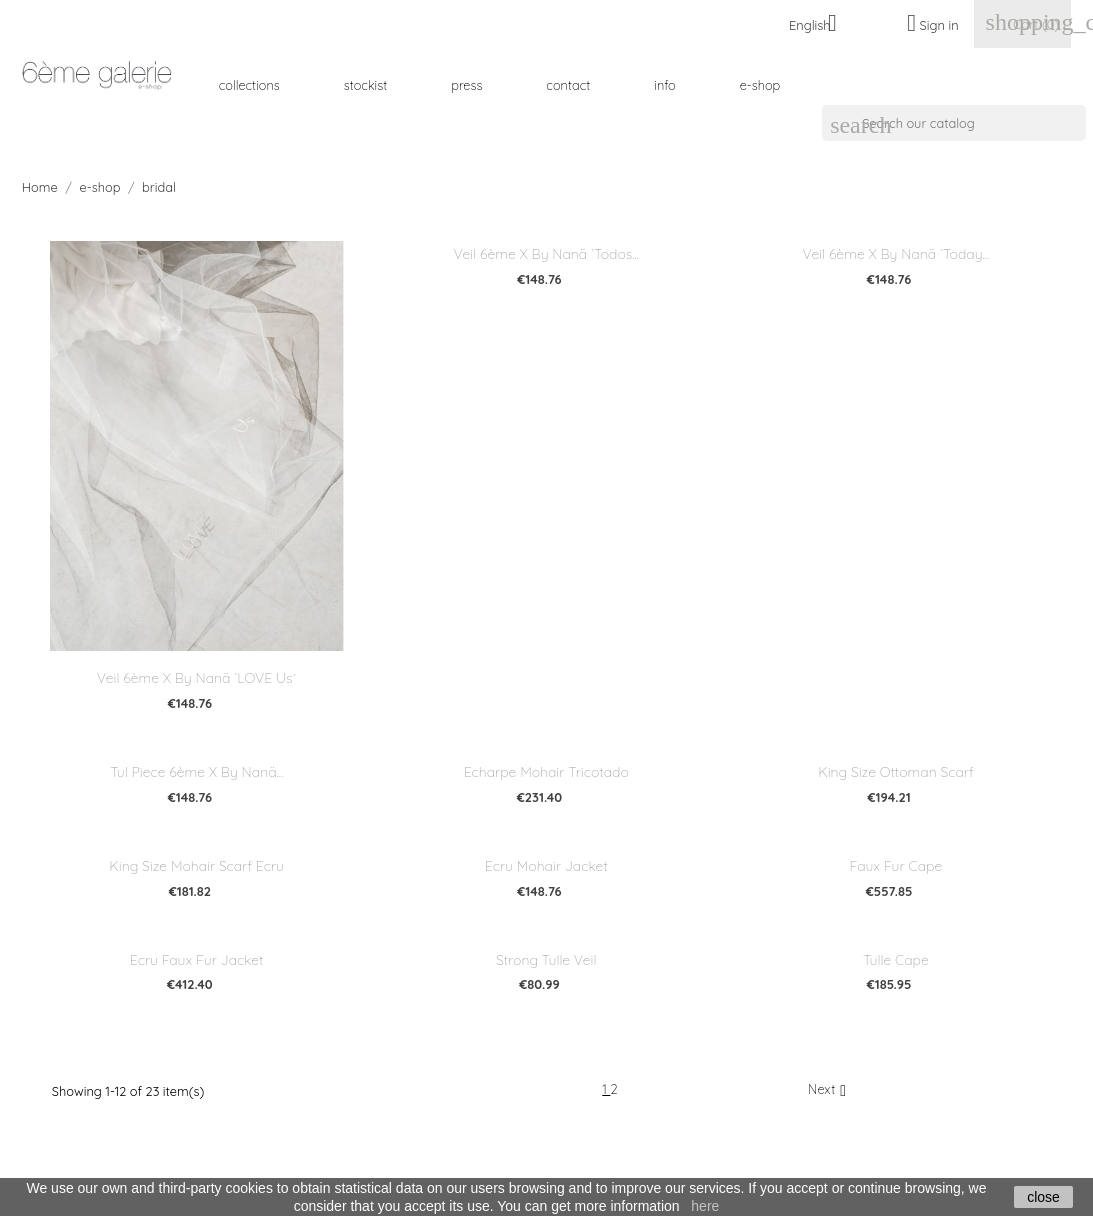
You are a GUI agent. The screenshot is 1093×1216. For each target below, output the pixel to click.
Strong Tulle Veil (546, 960)
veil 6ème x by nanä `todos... (546, 254)
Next (829, 1090)
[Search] (954, 123)
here (705, 1206)
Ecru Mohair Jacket (546, 866)
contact (568, 85)
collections (249, 85)
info (664, 85)
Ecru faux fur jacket (197, 960)
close (1043, 1197)
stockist (366, 85)
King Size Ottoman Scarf (896, 772)
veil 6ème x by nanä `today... (896, 254)
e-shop (760, 85)
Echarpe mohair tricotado (546, 772)
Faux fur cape (896, 866)
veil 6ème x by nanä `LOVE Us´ (197, 678)
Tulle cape (896, 960)
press (466, 85)
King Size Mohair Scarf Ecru (196, 866)
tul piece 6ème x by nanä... (196, 772)
